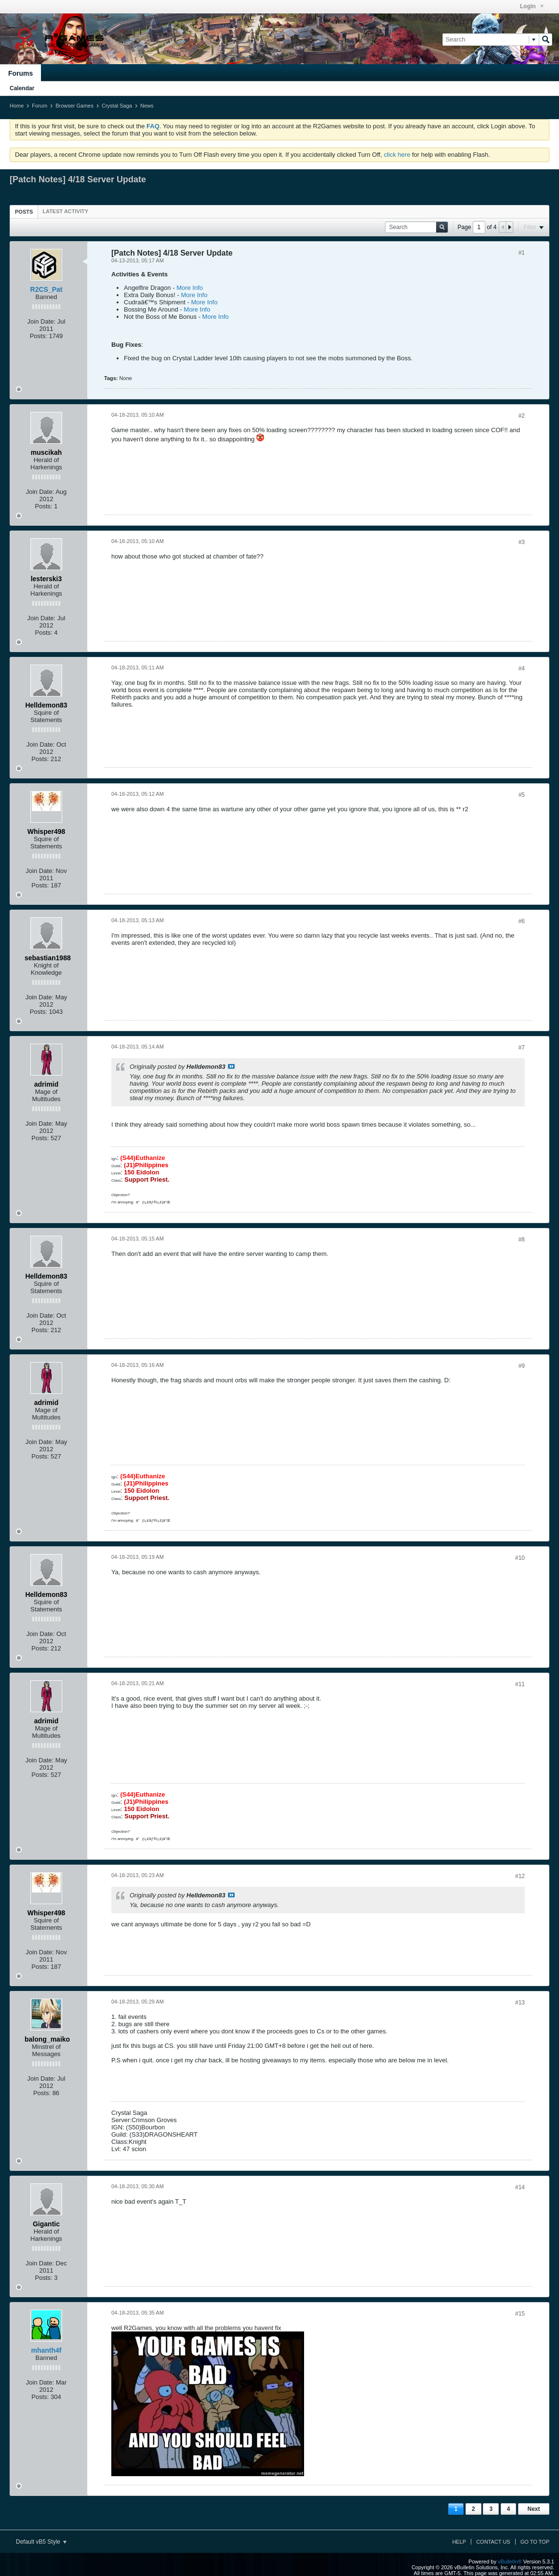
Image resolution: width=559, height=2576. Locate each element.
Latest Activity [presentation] (65, 211)
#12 (520, 1876)
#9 (522, 1366)
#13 (520, 2002)
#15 (520, 2313)
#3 (522, 542)
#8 (522, 1239)
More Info (189, 287)
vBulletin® (510, 2561)
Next (533, 2509)
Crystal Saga (117, 106)
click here (397, 154)
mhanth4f (46, 2350)
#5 (522, 794)
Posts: (38, 336)
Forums (20, 73)
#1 (522, 252)
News (147, 106)
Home (17, 106)
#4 (522, 668)
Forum (39, 106)
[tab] (24, 211)
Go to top (534, 2542)
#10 (520, 1557)
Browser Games (74, 106)
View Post (231, 1066)
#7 (522, 1047)
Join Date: (41, 321)
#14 (520, 2187)
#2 (522, 415)
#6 (522, 921)
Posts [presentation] (24, 212)
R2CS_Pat (46, 289)
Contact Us (493, 2542)
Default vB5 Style (41, 2541)
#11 (520, 1684)
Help (459, 2542)
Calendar (22, 88)
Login (532, 6)
